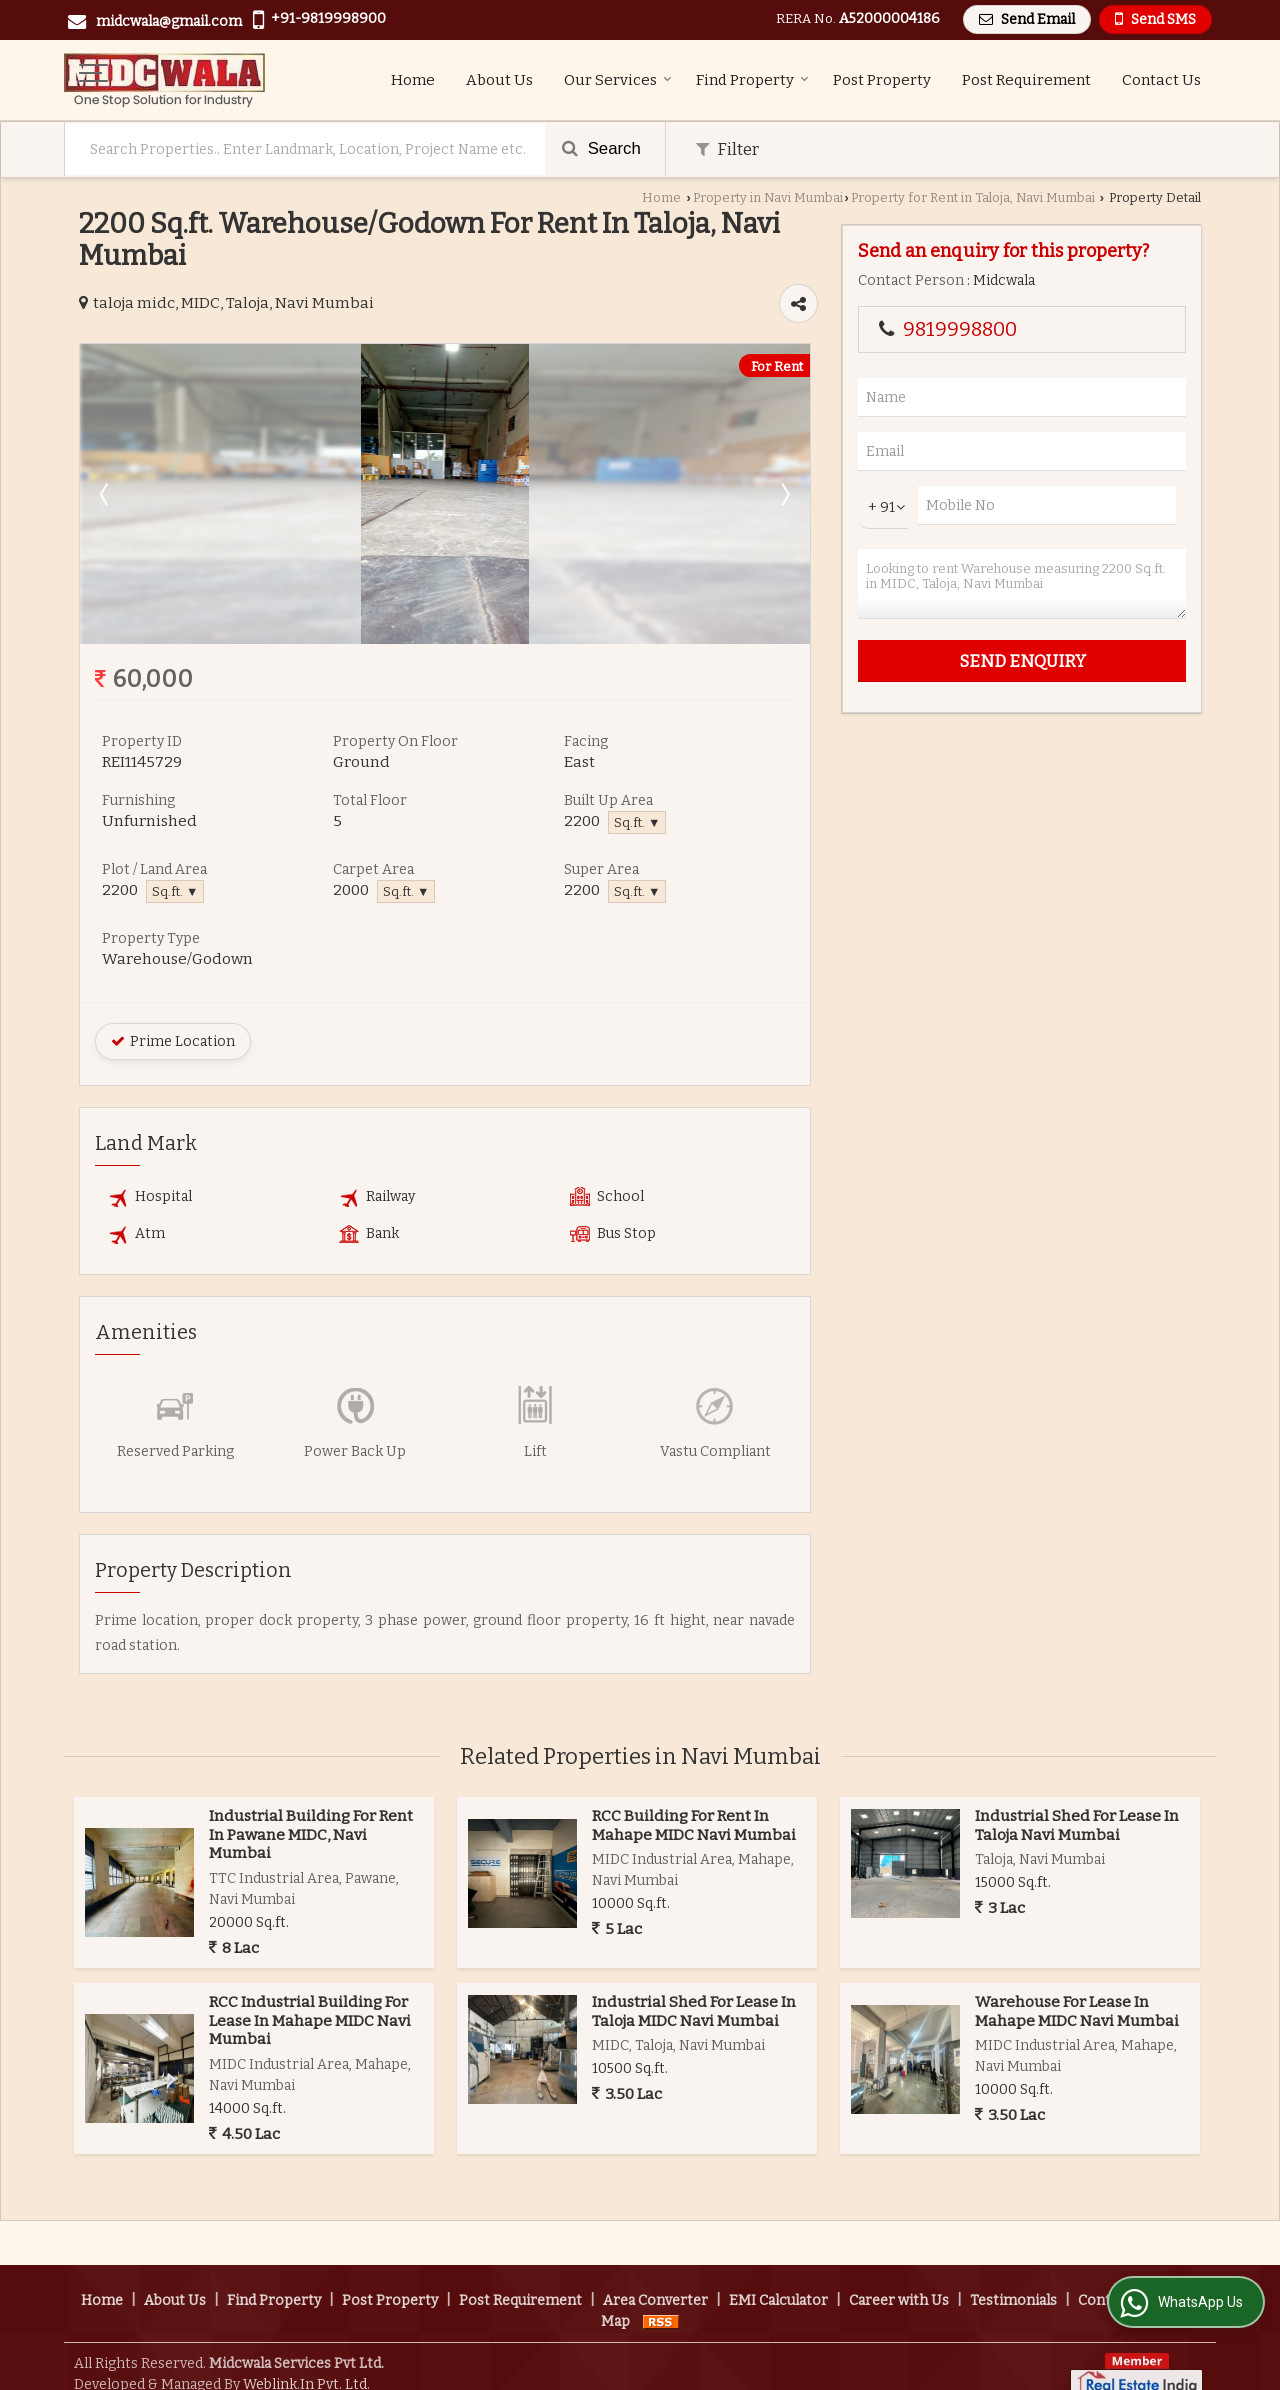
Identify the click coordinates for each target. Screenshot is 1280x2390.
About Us (499, 80)
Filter (727, 149)
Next (784, 494)
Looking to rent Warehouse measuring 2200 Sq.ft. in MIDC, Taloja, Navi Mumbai (1022, 584)
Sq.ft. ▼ (637, 822)
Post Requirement (1026, 80)
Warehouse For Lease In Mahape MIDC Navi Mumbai (1077, 2011)
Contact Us (1161, 80)
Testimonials (1013, 2277)
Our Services (618, 80)
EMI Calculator (778, 2277)
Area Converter (655, 2277)
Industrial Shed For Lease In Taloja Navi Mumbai (1077, 1825)
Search (601, 148)
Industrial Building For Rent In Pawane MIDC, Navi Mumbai (311, 1834)
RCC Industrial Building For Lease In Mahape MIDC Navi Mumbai (310, 2020)
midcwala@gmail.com (169, 21)
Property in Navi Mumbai (768, 197)
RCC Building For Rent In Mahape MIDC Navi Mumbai (694, 1825)
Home (413, 80)
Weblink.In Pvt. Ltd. (306, 2361)
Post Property (882, 80)
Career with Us (899, 2277)
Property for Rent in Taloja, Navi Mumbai (973, 197)
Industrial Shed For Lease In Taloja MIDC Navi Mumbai (694, 2011)
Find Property (752, 80)
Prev (106, 494)
